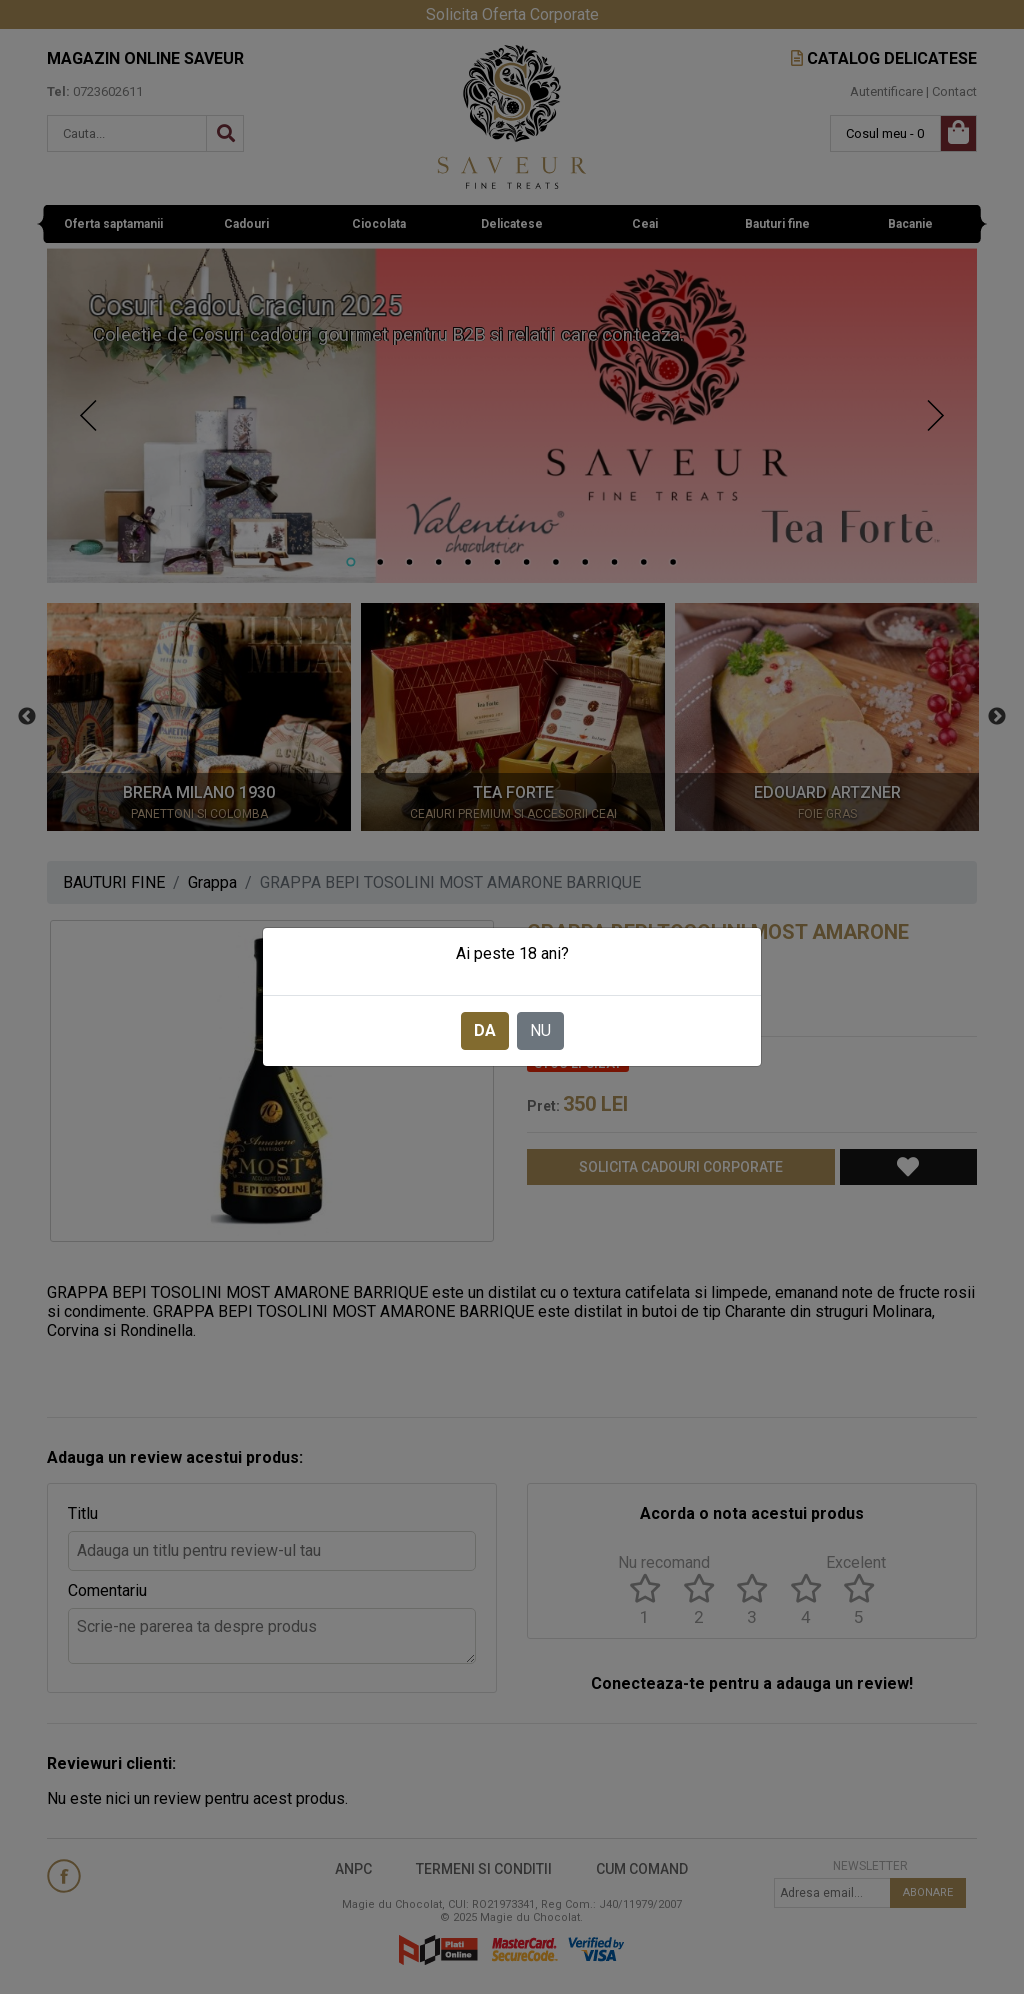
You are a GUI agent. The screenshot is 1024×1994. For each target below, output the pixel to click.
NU (540, 1030)
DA (485, 1030)
